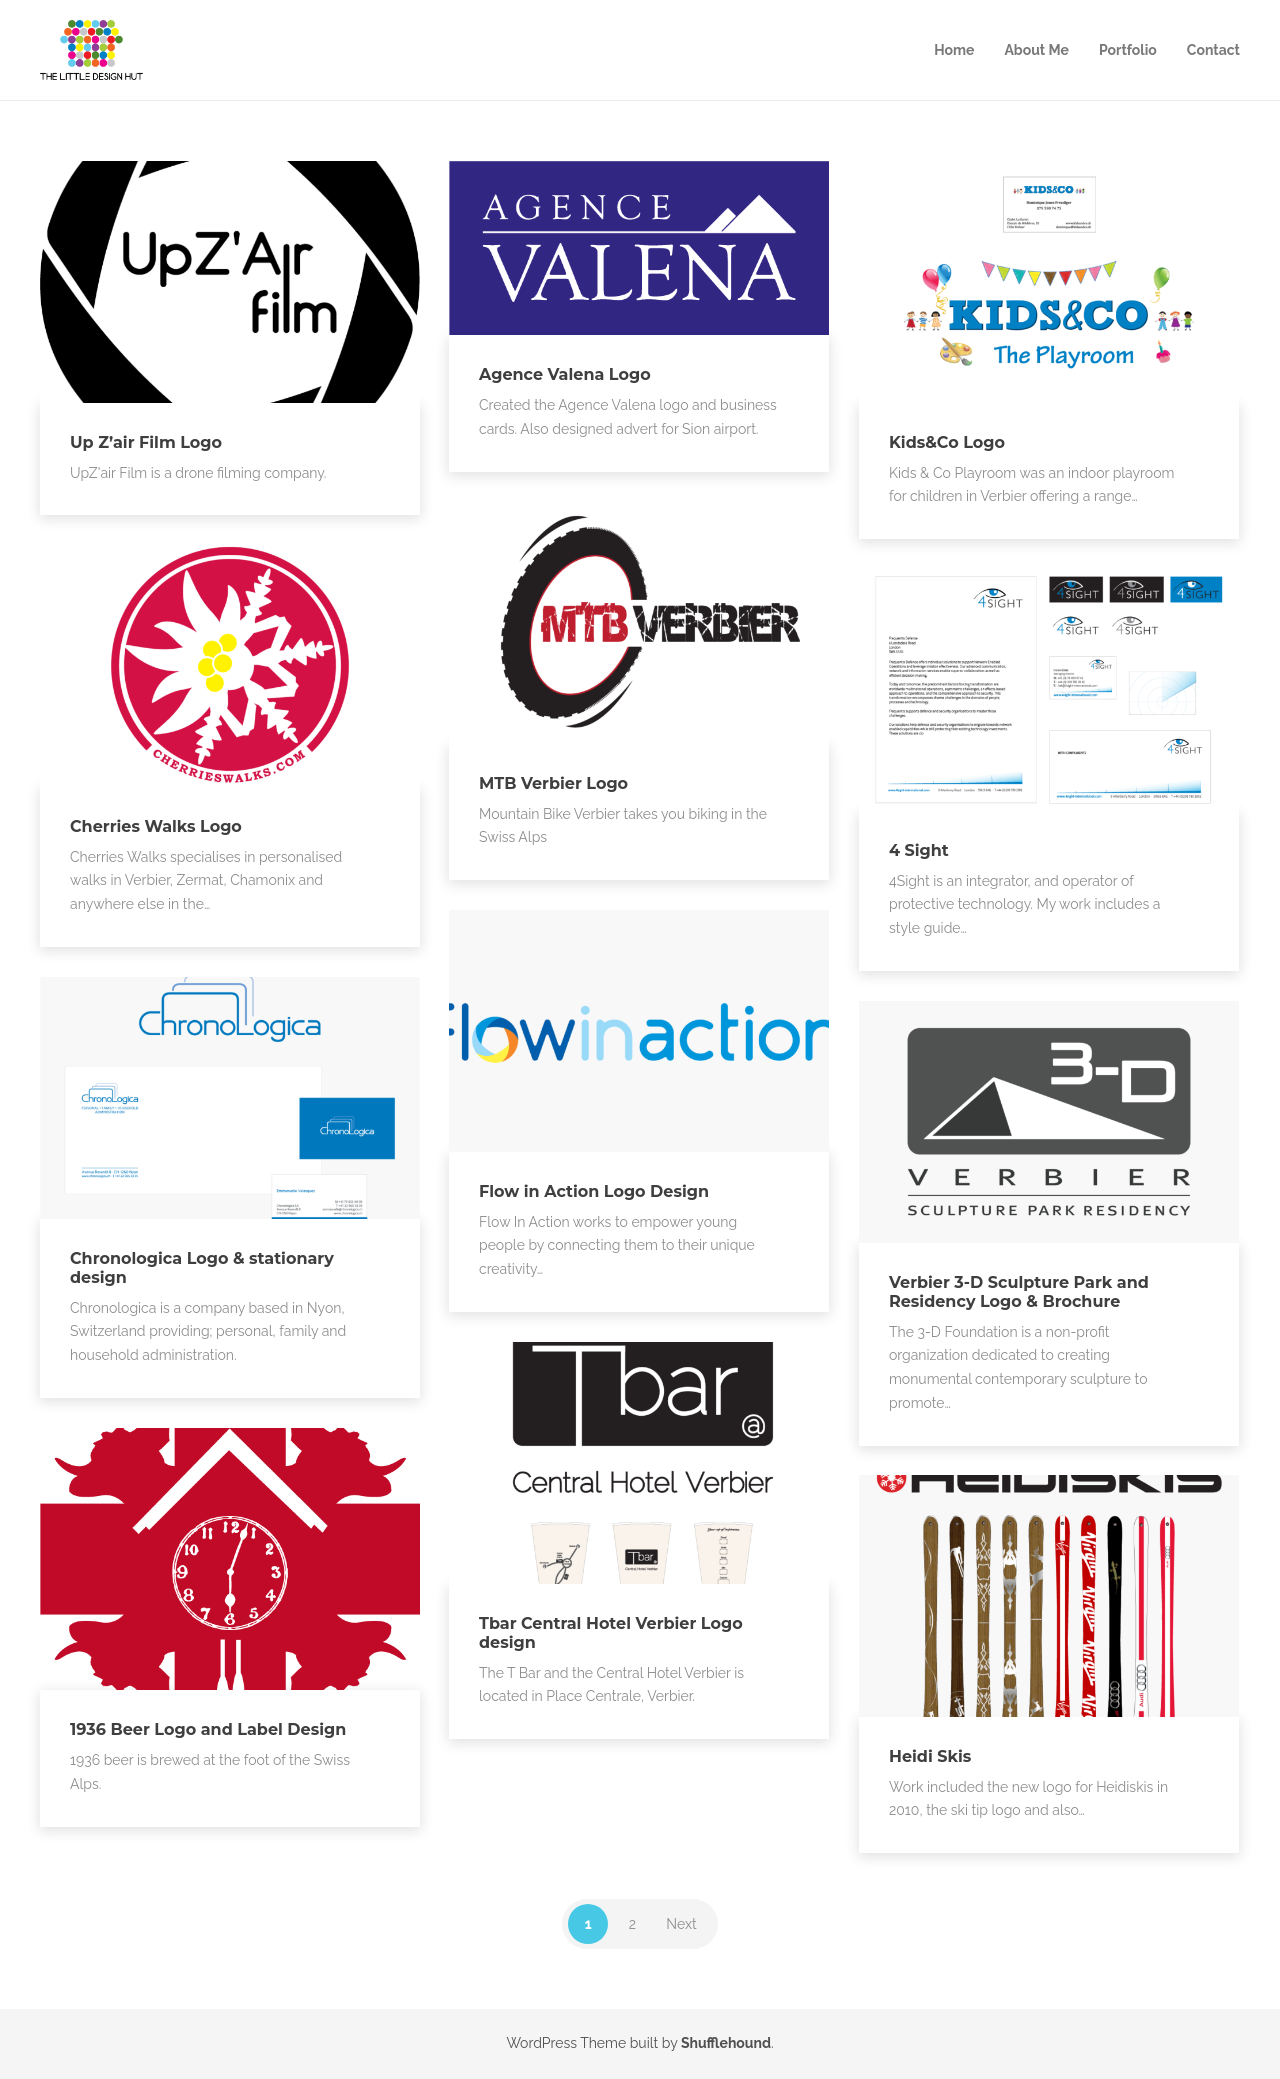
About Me (1036, 50)
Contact (1213, 50)
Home (954, 50)
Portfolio (1128, 50)
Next (681, 1924)
